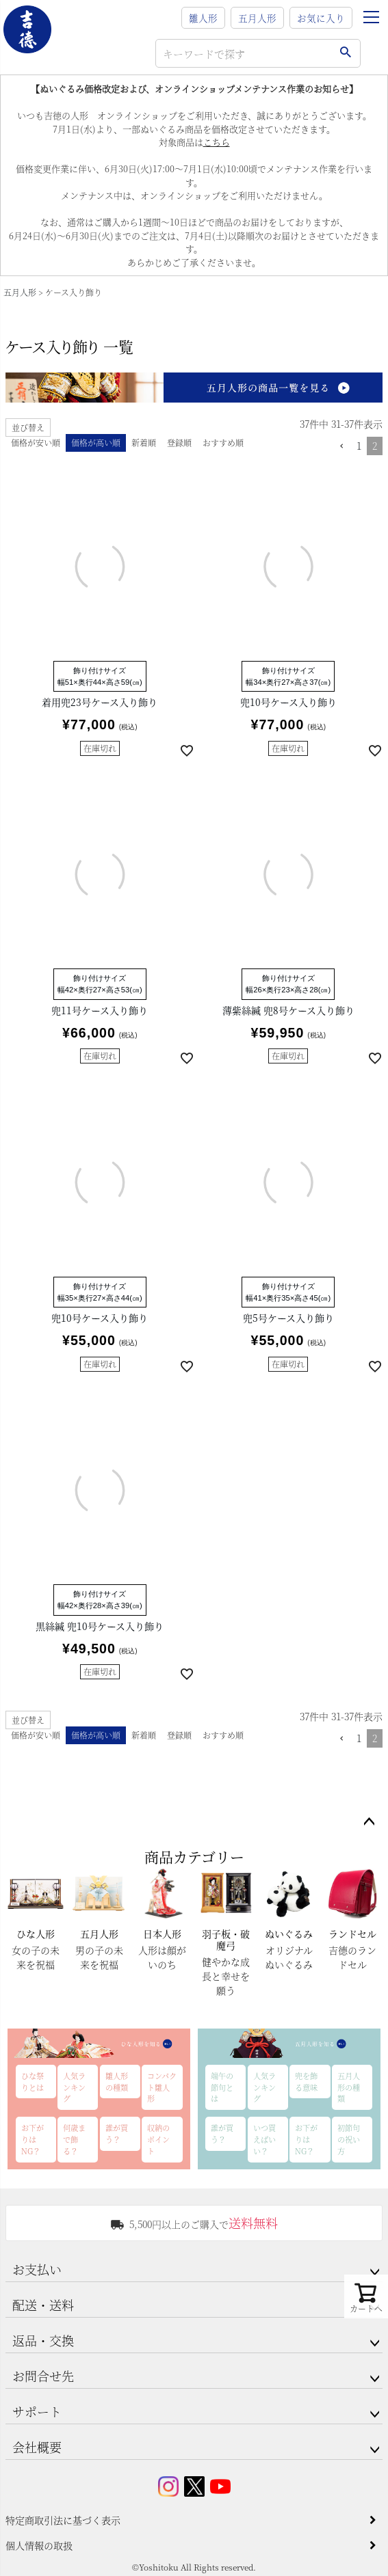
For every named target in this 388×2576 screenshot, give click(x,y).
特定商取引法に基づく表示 (62, 2520)
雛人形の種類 (116, 2081)
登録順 (179, 442)
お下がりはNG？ (32, 2139)
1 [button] (359, 445)
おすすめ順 (223, 442)
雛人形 (203, 18)
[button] (341, 447)
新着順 (143, 442)
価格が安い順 (35, 442)
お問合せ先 (43, 2376)
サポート (37, 2411)
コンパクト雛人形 (162, 2087)
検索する (345, 53)
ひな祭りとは (32, 2081)
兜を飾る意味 (306, 2081)
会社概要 (37, 2447)
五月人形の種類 (348, 2087)
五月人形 (257, 18)
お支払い (37, 2269)
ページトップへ (369, 1822)
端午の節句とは (222, 2087)
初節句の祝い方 (348, 2139)
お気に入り (321, 18)
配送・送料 (43, 2305)
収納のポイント (158, 2139)
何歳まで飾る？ (74, 2139)
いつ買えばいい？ (264, 2139)
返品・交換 (43, 2340)
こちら (216, 141)
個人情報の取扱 (39, 2545)
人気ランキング (74, 2087)
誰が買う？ (116, 2133)
